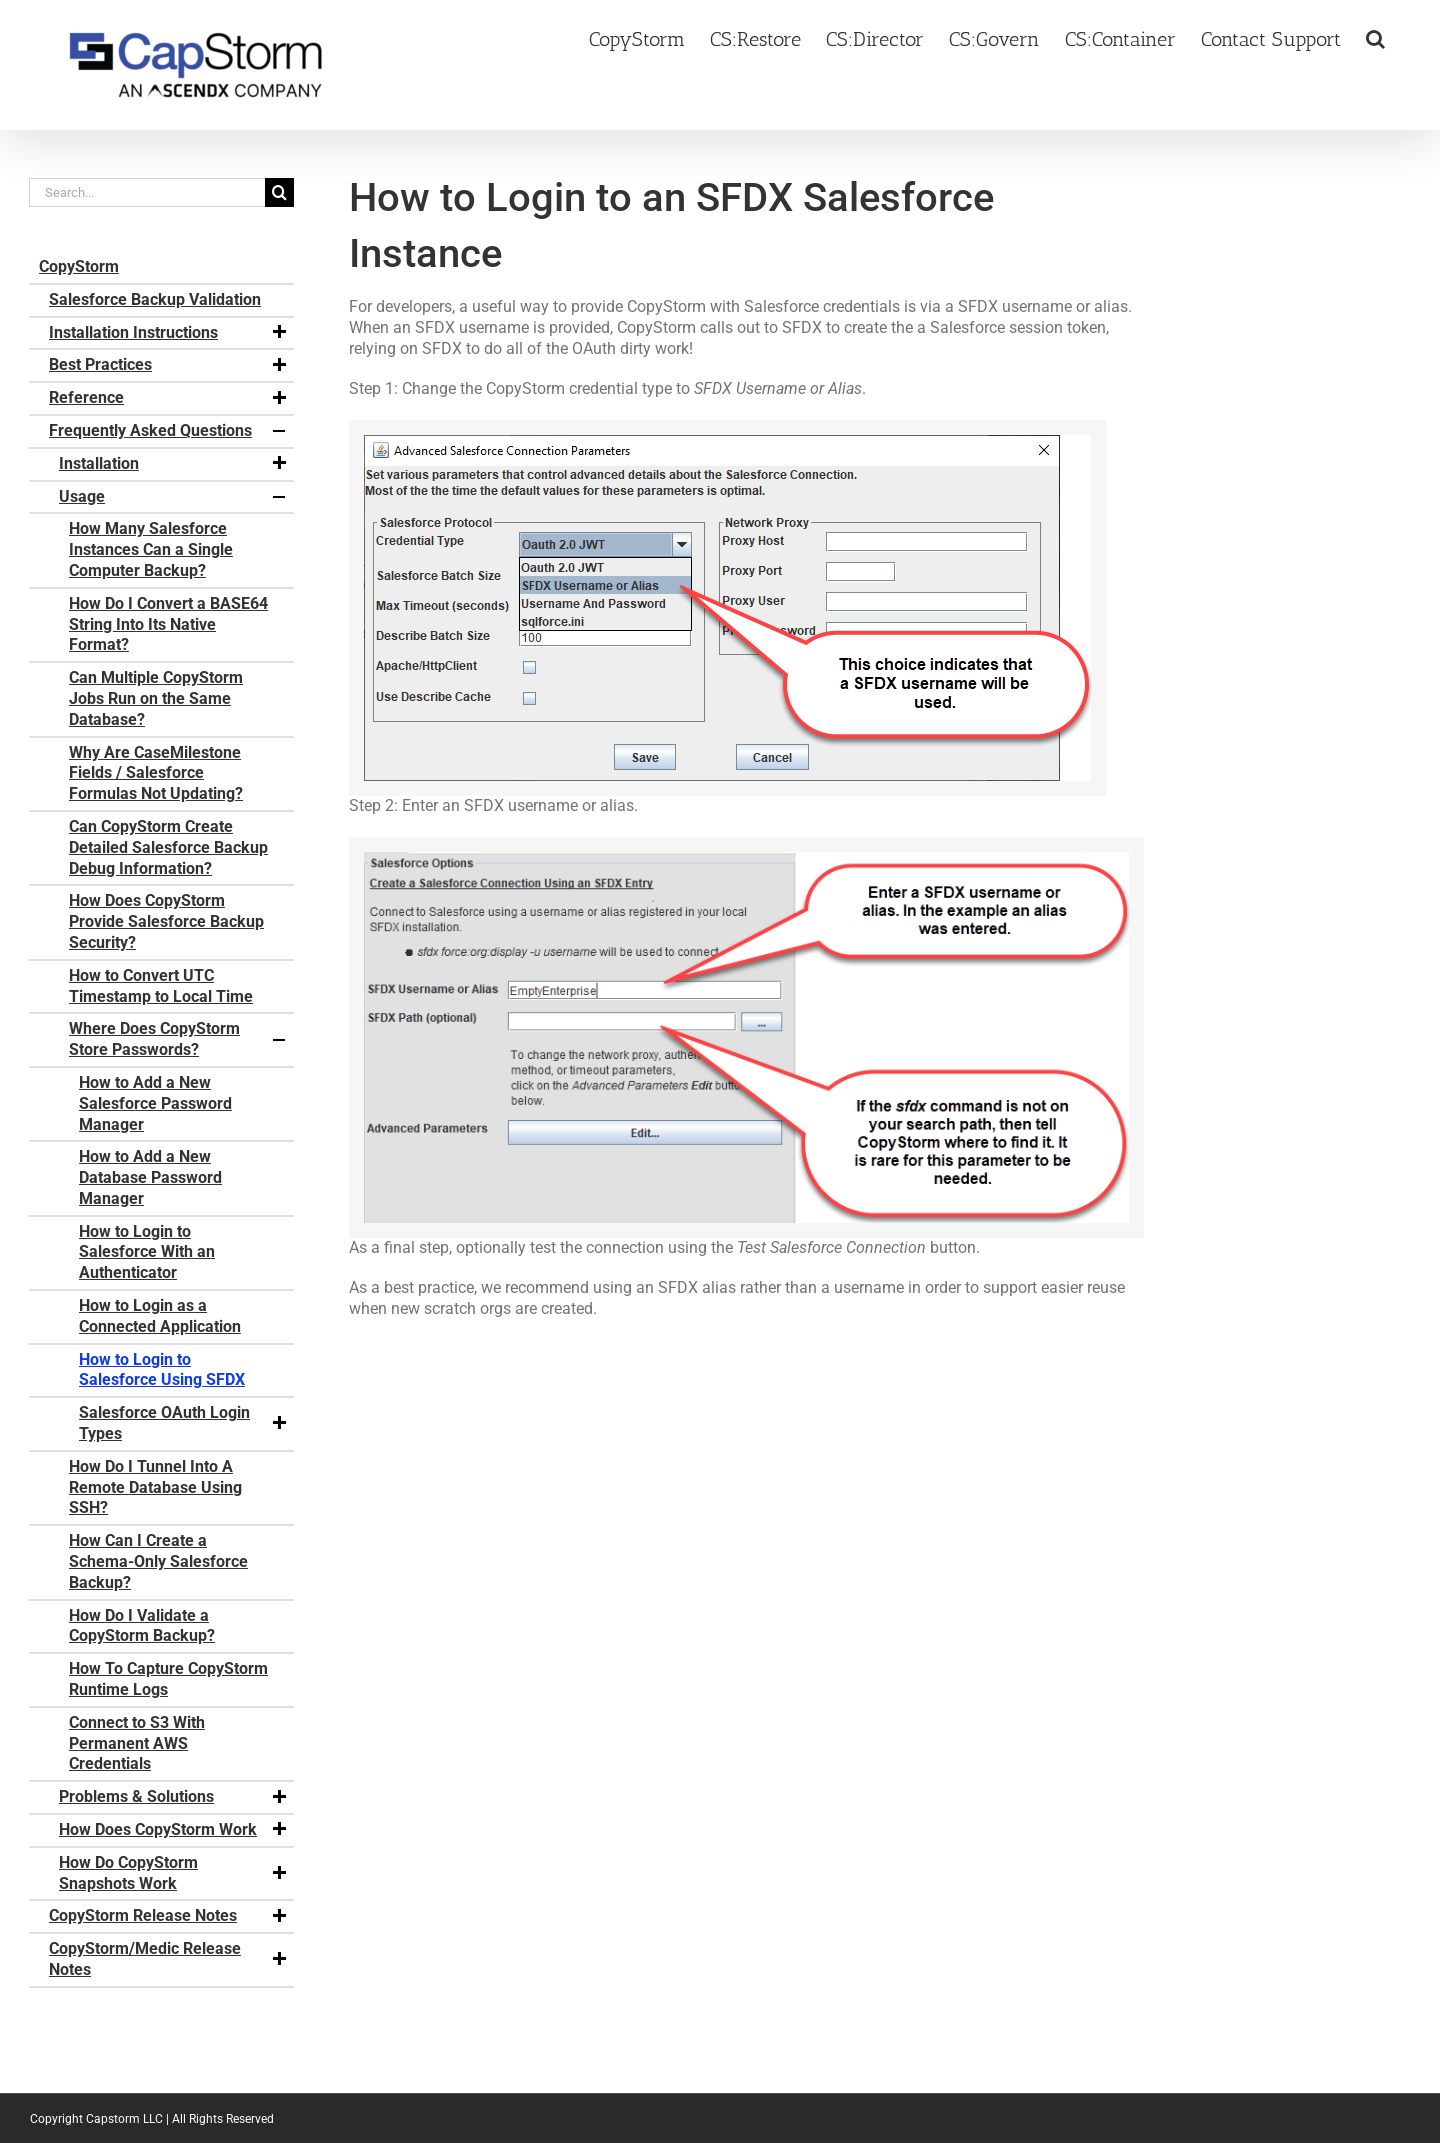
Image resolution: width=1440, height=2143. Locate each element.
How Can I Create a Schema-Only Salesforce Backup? (158, 1561)
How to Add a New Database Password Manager (150, 1177)
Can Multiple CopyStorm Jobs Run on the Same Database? (156, 698)
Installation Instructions (169, 333)
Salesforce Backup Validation (155, 299)
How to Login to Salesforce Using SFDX (162, 1370)
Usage (174, 497)
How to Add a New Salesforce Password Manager (155, 1103)
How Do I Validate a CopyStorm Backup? (142, 1626)
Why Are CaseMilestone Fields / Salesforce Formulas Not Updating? (156, 773)
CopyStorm (79, 266)
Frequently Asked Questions (169, 431)
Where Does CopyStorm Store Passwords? (179, 1039)
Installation (174, 464)
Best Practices (169, 365)
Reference (169, 398)
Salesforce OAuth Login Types (184, 1423)
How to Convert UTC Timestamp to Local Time (161, 986)
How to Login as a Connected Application (160, 1316)
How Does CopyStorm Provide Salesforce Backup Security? (166, 921)
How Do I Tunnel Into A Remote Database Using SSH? (155, 1487)
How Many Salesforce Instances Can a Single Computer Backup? (151, 549)
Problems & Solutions (174, 1797)
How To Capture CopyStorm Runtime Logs (168, 1679)
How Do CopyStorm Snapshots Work (174, 1873)
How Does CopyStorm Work (174, 1830)
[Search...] (147, 192)
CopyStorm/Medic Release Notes (169, 1959)
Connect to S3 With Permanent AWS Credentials (137, 1743)
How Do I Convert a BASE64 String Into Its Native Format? (168, 624)
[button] (1375, 37)
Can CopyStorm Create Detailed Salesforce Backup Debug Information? (168, 847)
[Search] (279, 192)
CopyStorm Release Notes (169, 1916)
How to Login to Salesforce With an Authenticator (147, 1252)
